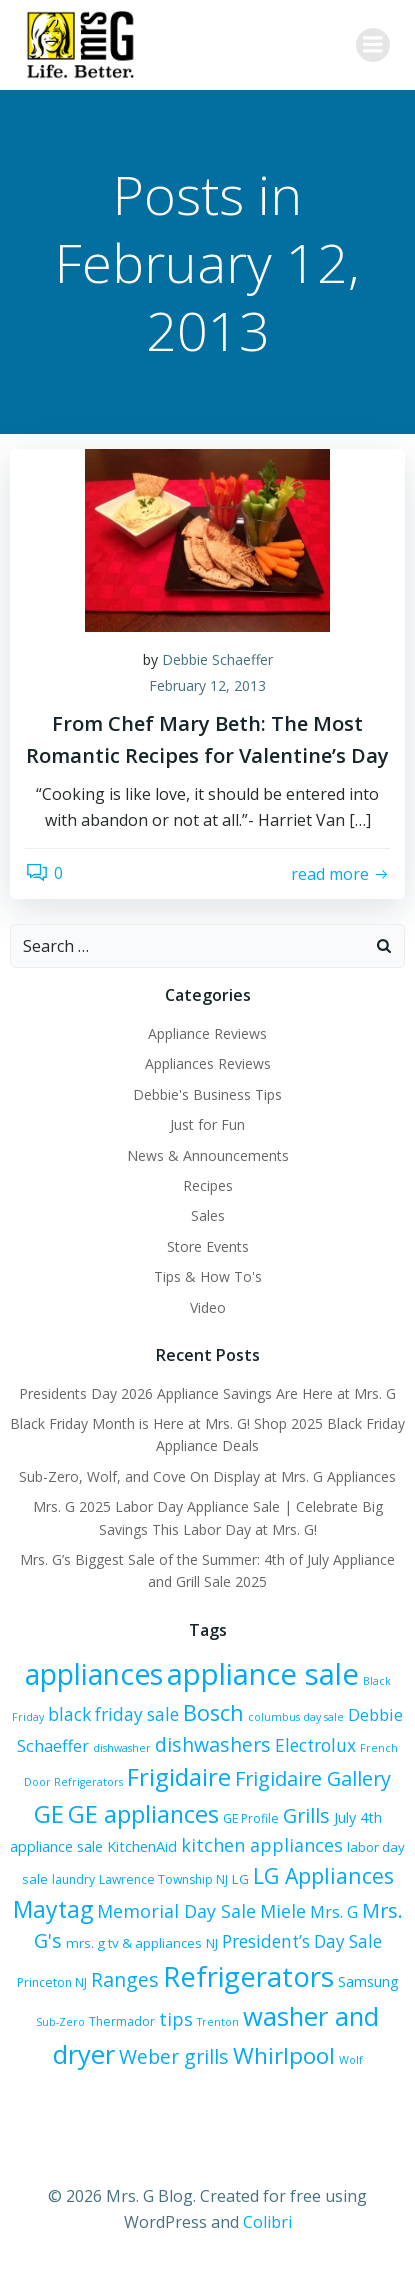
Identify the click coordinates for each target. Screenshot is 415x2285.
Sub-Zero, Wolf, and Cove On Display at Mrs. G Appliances (207, 1476)
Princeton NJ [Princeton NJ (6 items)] (52, 1982)
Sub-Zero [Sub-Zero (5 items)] (60, 2022)
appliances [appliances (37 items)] (94, 1674)
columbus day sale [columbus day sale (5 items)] (296, 1717)
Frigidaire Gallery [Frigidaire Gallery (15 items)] (313, 1778)
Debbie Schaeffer (217, 659)
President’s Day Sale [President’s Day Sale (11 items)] (302, 1941)
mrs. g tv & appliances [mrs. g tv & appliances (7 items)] (134, 1943)
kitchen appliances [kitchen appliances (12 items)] (262, 1845)
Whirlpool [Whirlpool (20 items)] (284, 2055)
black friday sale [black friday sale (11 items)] (113, 1714)
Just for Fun (207, 1124)
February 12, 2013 (207, 685)
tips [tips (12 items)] (176, 2019)
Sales (208, 1215)
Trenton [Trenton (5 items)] (218, 2022)
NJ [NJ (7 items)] (212, 1943)
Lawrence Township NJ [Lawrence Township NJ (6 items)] (163, 1879)
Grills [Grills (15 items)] (306, 1815)
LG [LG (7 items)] (240, 1879)
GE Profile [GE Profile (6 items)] (251, 1818)
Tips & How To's (208, 1276)
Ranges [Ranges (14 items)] (125, 1979)
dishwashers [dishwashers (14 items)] (213, 1744)
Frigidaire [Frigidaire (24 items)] (179, 1776)
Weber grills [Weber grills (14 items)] (174, 2056)
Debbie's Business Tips (207, 1094)
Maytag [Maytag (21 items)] (53, 1909)
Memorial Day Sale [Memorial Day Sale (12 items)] (176, 1911)
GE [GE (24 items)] (49, 1813)
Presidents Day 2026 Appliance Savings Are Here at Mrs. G (207, 1393)
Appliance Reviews (207, 1033)
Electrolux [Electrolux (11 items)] (315, 1745)
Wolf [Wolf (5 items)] (351, 2060)
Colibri (267, 2222)
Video (208, 1307)
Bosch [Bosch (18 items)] (213, 1712)
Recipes (208, 1185)
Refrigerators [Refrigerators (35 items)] (248, 1976)
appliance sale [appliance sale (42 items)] (263, 1674)
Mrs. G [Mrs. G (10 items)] (334, 1912)
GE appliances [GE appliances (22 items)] (143, 1814)
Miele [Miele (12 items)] (283, 1911)
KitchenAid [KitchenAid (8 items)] (142, 1846)
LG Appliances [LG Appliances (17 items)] (323, 1875)
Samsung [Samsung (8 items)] (368, 1981)
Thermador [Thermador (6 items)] (122, 2021)
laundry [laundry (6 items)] (73, 1879)
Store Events (208, 1246)
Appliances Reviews (208, 1063)
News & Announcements (208, 1155)
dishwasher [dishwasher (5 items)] (122, 1748)
